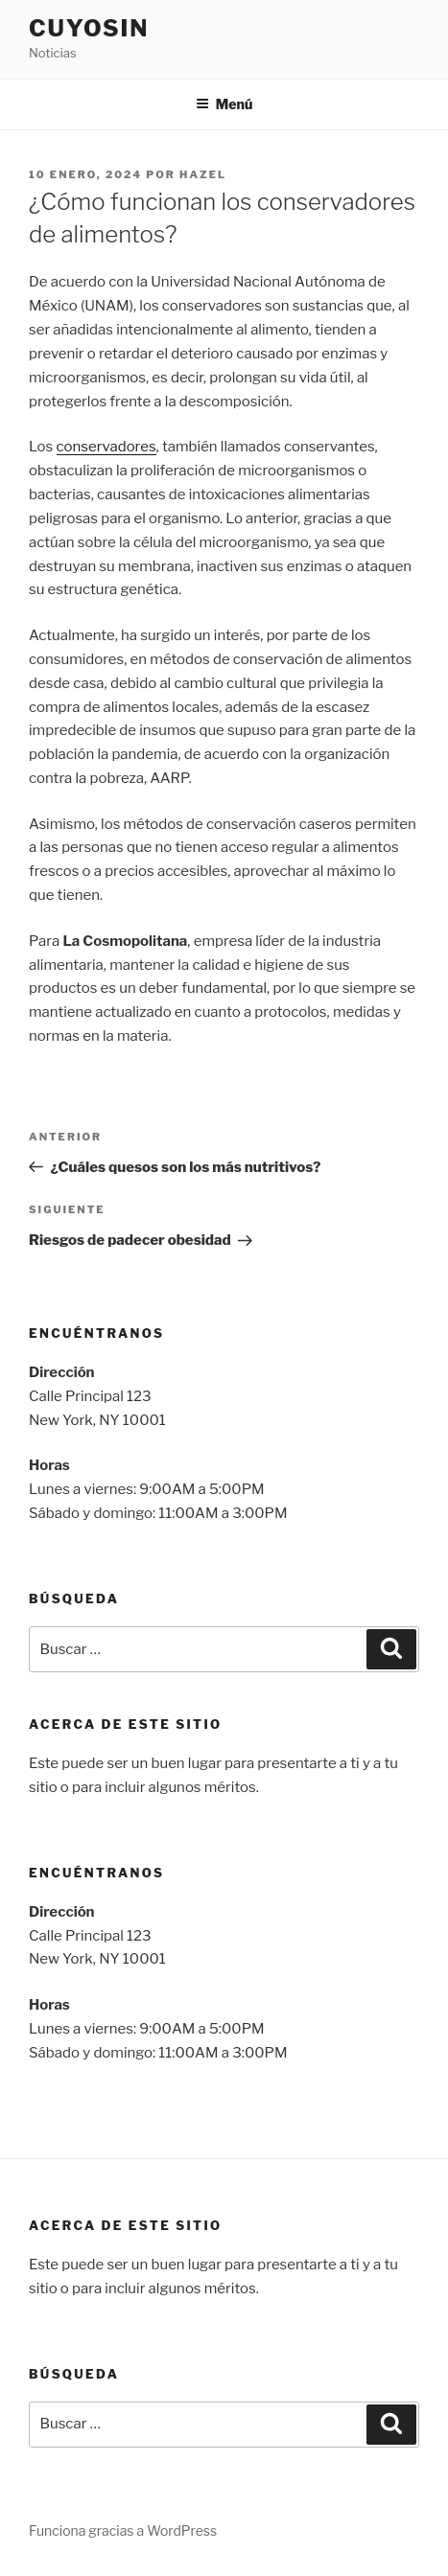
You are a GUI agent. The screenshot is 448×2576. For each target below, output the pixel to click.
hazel (202, 174)
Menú (224, 104)
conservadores (106, 446)
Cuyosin (89, 28)
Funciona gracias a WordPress (123, 2530)
